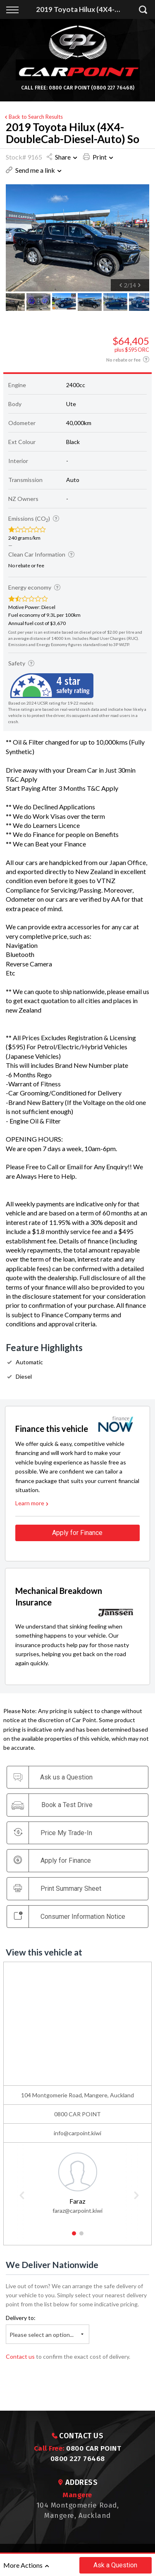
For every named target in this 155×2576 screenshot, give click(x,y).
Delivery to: (21, 2317)
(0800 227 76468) (112, 88)
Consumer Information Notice (69, 1915)
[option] (77, 237)
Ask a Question (115, 2565)
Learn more (32, 1503)
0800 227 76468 (77, 2458)
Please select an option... (42, 2334)
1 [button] (74, 2236)
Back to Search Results (33, 116)
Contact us (20, 2356)
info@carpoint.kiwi (77, 2132)
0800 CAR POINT (69, 88)
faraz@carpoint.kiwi (77, 2210)
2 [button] (81, 2236)
